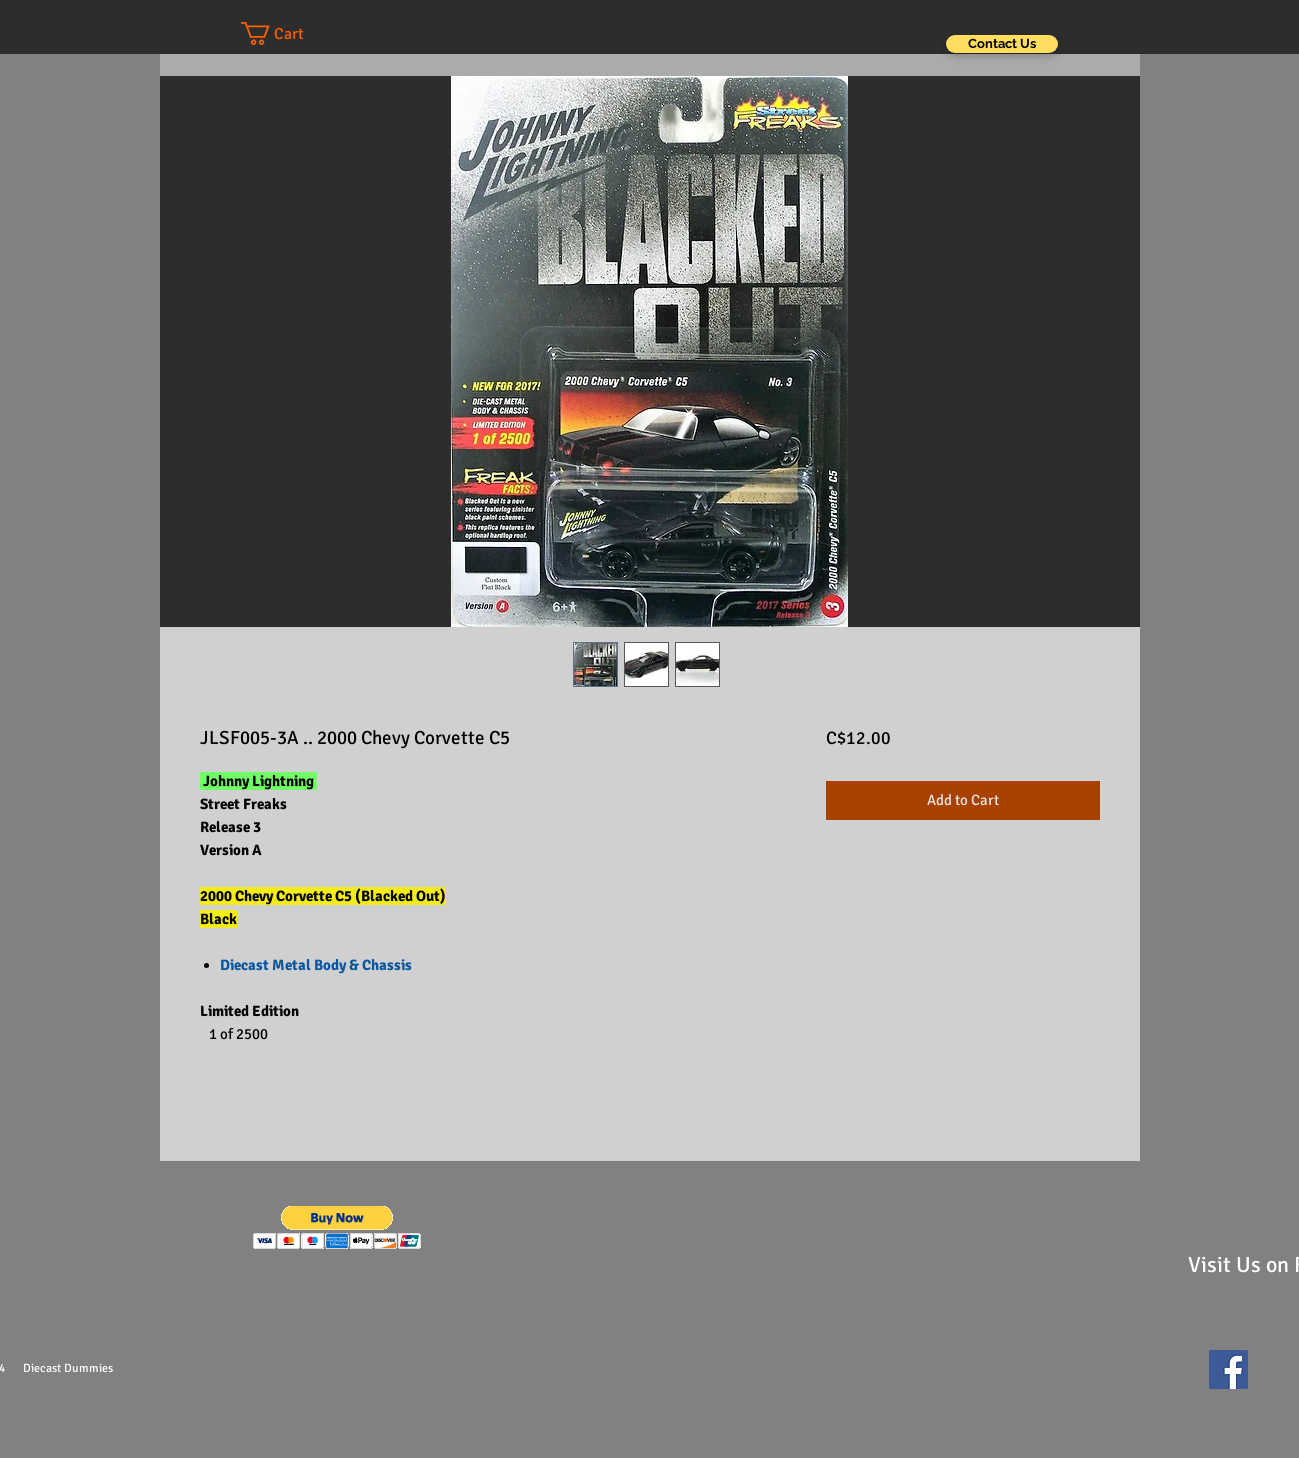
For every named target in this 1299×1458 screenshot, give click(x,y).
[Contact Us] (1002, 44)
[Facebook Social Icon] (1228, 1369)
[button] (292, 33)
